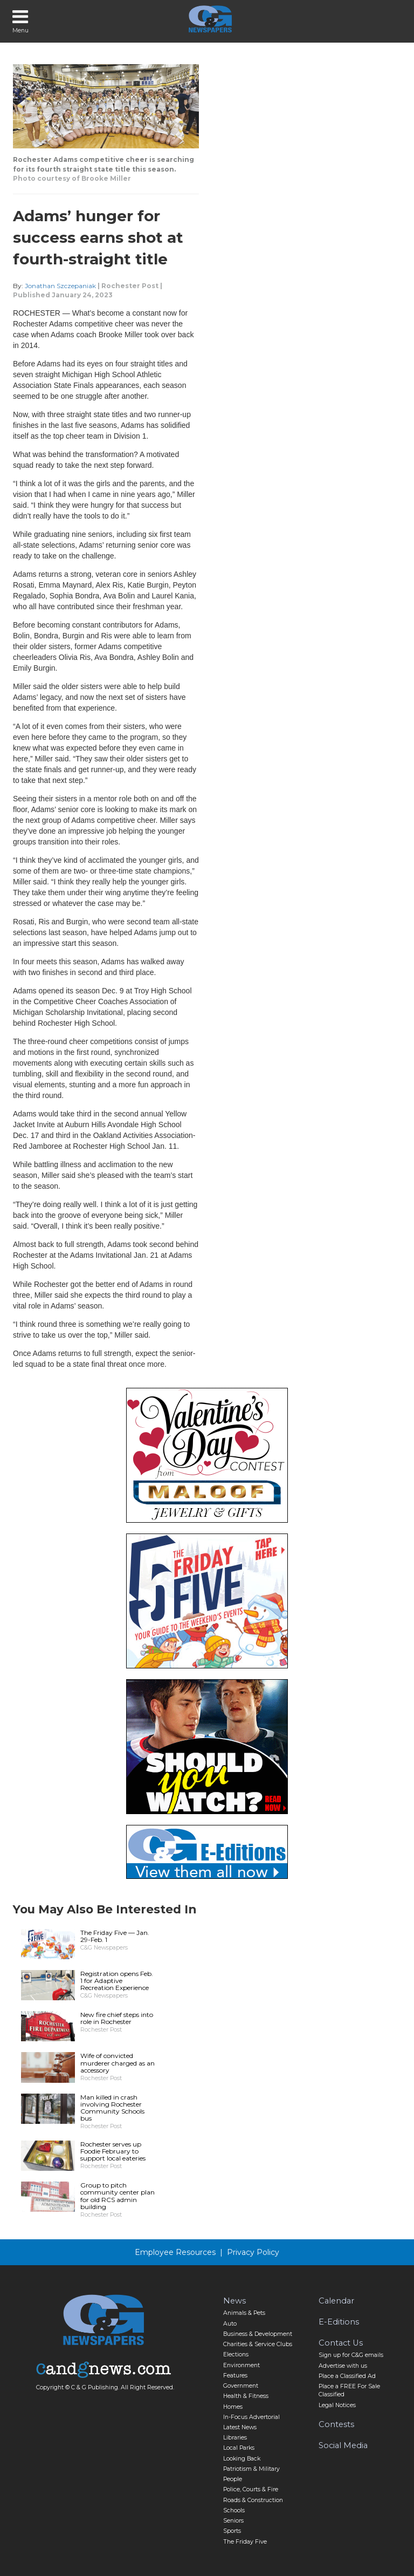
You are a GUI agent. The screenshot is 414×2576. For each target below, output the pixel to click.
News (234, 2301)
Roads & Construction (253, 2500)
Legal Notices (337, 2405)
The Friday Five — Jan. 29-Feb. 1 (114, 1936)
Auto (230, 2323)
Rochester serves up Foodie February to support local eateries (113, 2151)
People (232, 2479)
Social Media (343, 2445)
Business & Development (257, 2334)
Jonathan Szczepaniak (60, 286)
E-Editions (339, 2322)
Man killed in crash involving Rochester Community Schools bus (112, 2108)
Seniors (233, 2520)
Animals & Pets (244, 2312)
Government (240, 2385)
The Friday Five (245, 2541)
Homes (233, 2406)
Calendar (336, 2301)
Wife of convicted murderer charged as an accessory (117, 2063)
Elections (236, 2354)
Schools (234, 2510)
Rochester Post (129, 286)
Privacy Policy (253, 2252)
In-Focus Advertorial (251, 2417)
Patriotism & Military (251, 2468)
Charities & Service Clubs (257, 2344)
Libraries (235, 2437)
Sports (232, 2530)
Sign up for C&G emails (351, 2355)
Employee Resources (175, 2252)
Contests (336, 2424)
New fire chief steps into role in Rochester (116, 2018)
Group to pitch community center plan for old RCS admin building (117, 2196)
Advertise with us (343, 2365)
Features (235, 2375)
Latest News (240, 2427)
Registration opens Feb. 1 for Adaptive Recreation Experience (116, 1981)
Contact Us (341, 2343)
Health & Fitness (245, 2396)
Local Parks (238, 2447)
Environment (241, 2365)
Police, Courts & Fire (250, 2489)
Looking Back (241, 2458)
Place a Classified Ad (347, 2376)
